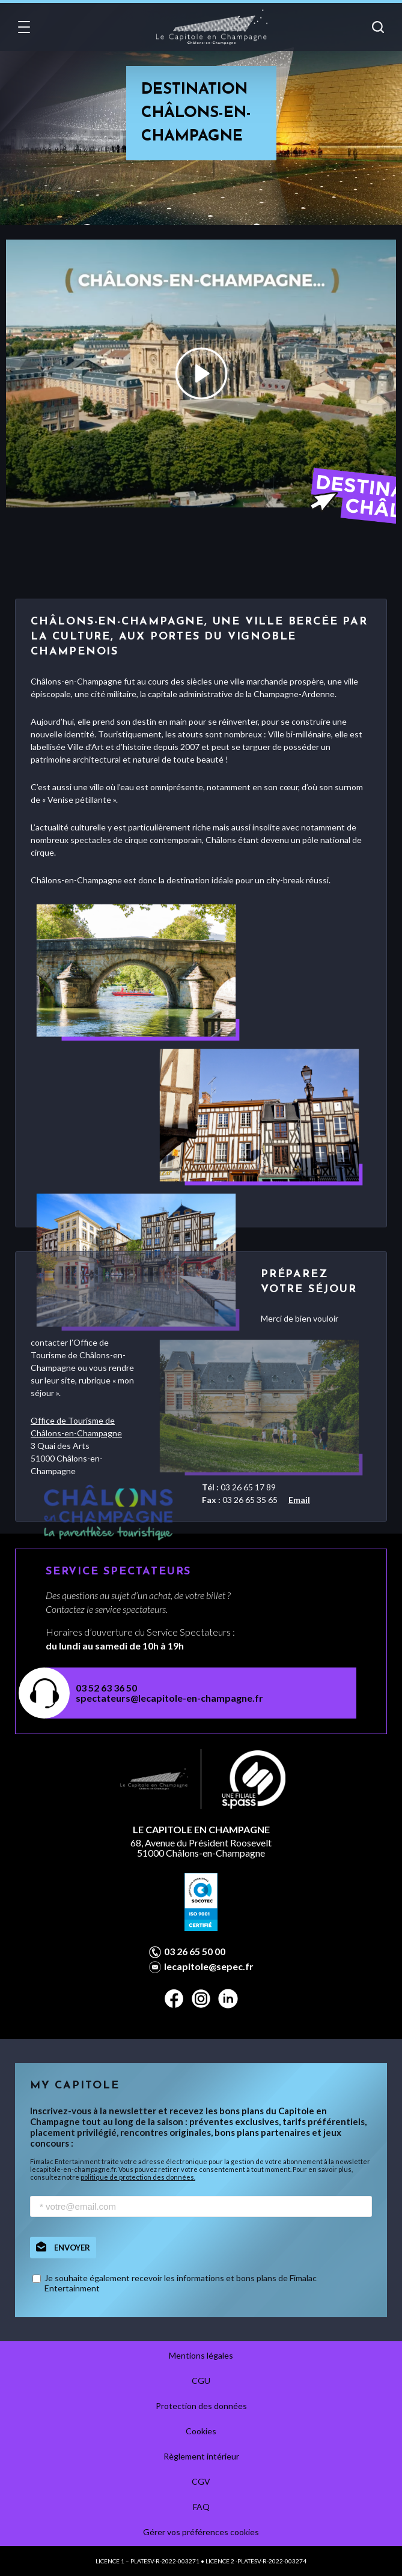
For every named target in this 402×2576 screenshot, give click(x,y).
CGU (201, 2380)
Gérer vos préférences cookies (201, 2532)
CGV (201, 2481)
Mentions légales (201, 2355)
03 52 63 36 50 (106, 1688)
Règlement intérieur (201, 2456)
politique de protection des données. (138, 2177)
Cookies (201, 2431)
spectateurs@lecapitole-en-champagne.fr (169, 1698)
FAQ (201, 2507)
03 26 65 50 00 (194, 1951)
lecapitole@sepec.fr (209, 1966)
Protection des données (201, 2406)
